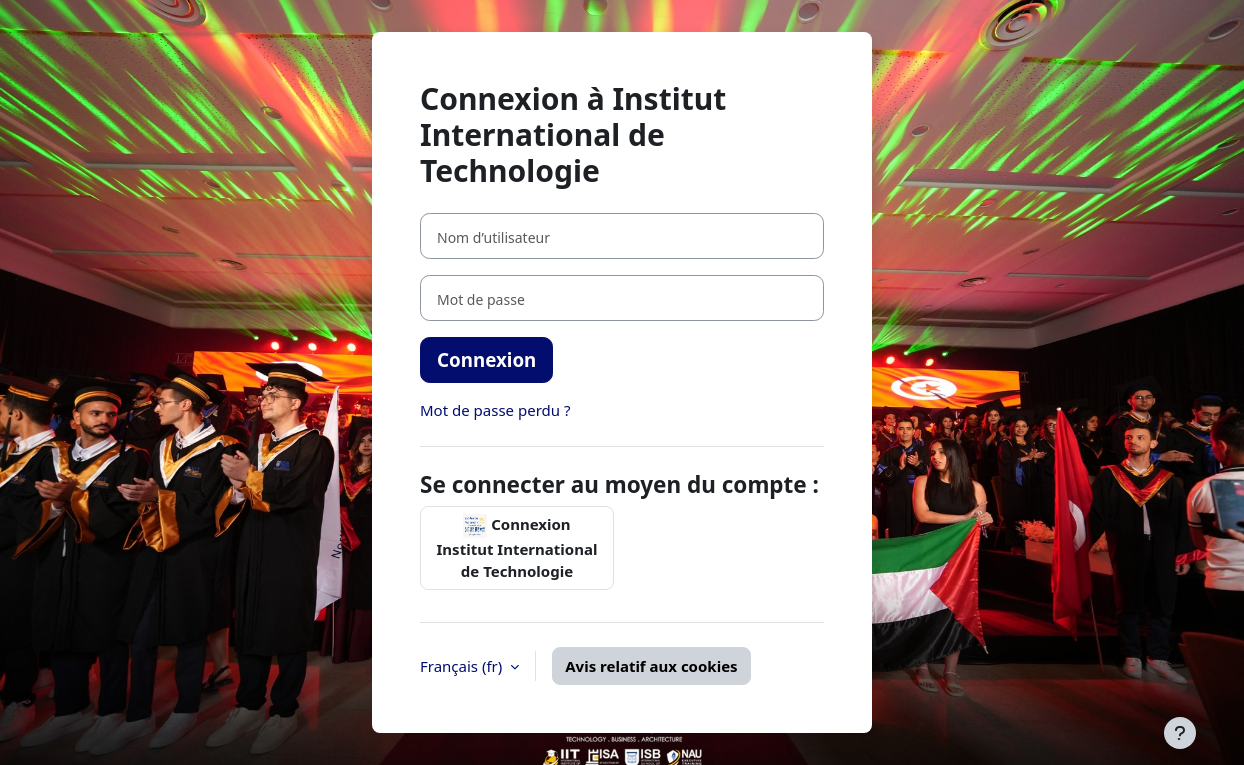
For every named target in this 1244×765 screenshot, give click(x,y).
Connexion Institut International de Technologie (517, 548)
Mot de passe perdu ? (495, 410)
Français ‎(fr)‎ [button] (463, 666)
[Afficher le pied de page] (1180, 733)
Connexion (486, 359)
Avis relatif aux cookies (651, 666)
